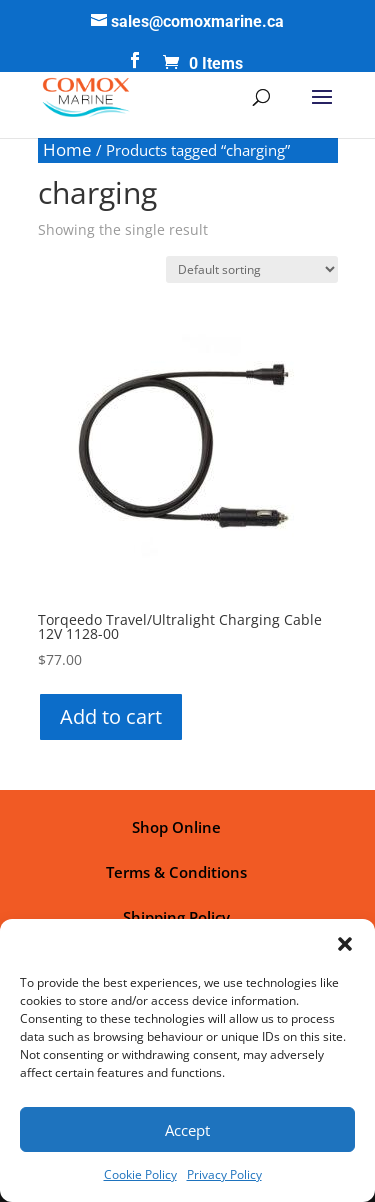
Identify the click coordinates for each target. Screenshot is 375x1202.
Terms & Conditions (176, 872)
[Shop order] (252, 269)
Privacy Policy (224, 1174)
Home (67, 149)
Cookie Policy (140, 1174)
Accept (187, 1130)
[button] (345, 944)
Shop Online (176, 827)
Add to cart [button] (111, 716)
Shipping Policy (176, 917)
